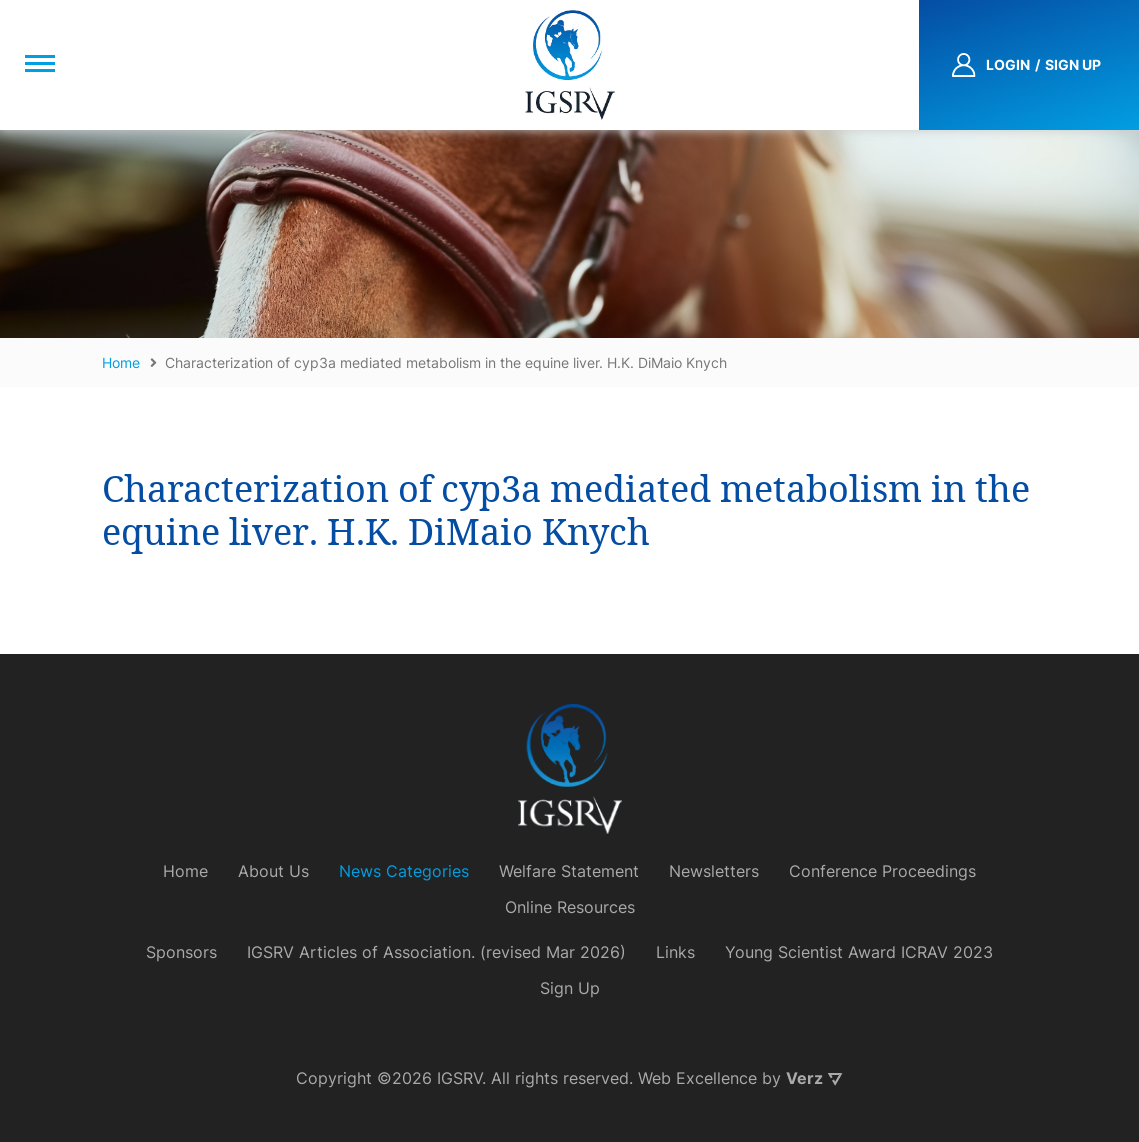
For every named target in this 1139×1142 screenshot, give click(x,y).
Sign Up (570, 988)
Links (675, 952)
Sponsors (181, 952)
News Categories (404, 871)
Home (185, 871)
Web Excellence (697, 1078)
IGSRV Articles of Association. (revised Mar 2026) (436, 952)
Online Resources (570, 907)
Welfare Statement (569, 871)
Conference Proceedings (882, 871)
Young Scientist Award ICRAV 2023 (859, 952)
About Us (273, 871)
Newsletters (714, 871)
